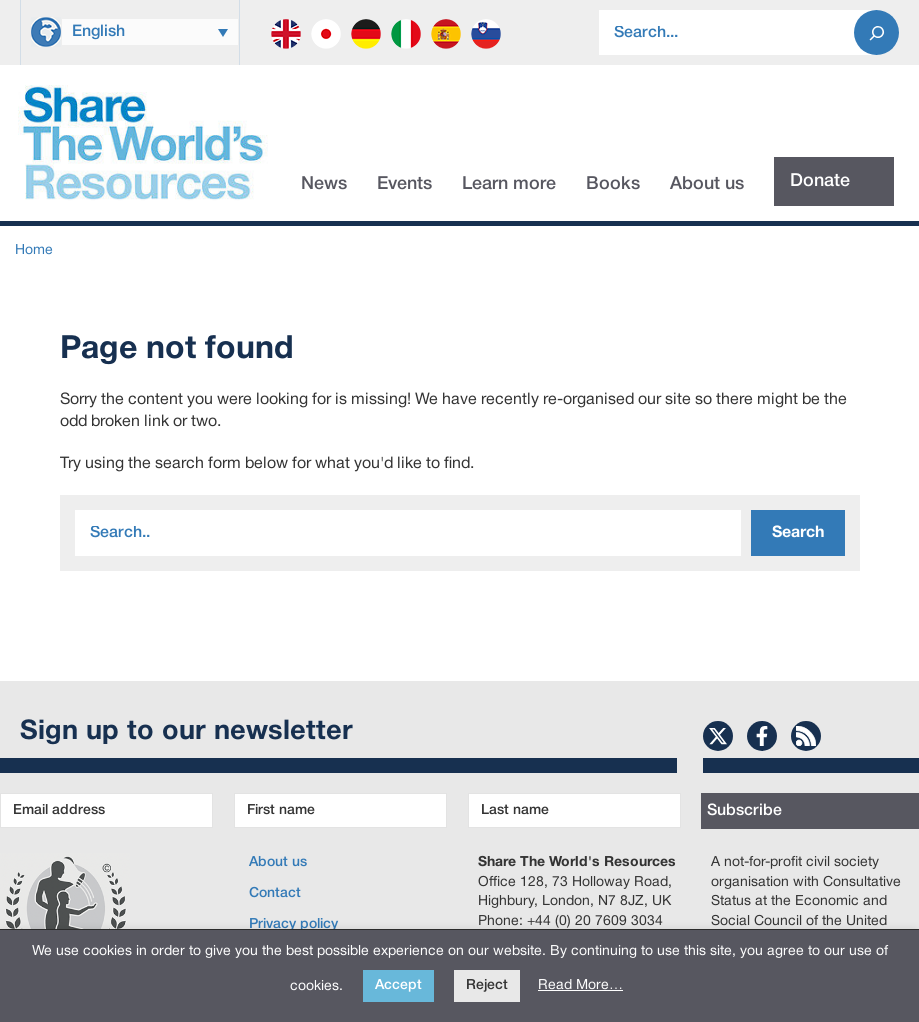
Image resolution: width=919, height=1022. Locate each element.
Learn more (509, 184)
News (324, 184)
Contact (275, 893)
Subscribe (744, 811)
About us (707, 184)
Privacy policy (293, 924)
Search (798, 533)
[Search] (876, 32)
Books (613, 184)
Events (404, 184)
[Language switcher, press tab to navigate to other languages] (150, 32)
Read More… (580, 985)
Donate (820, 181)
